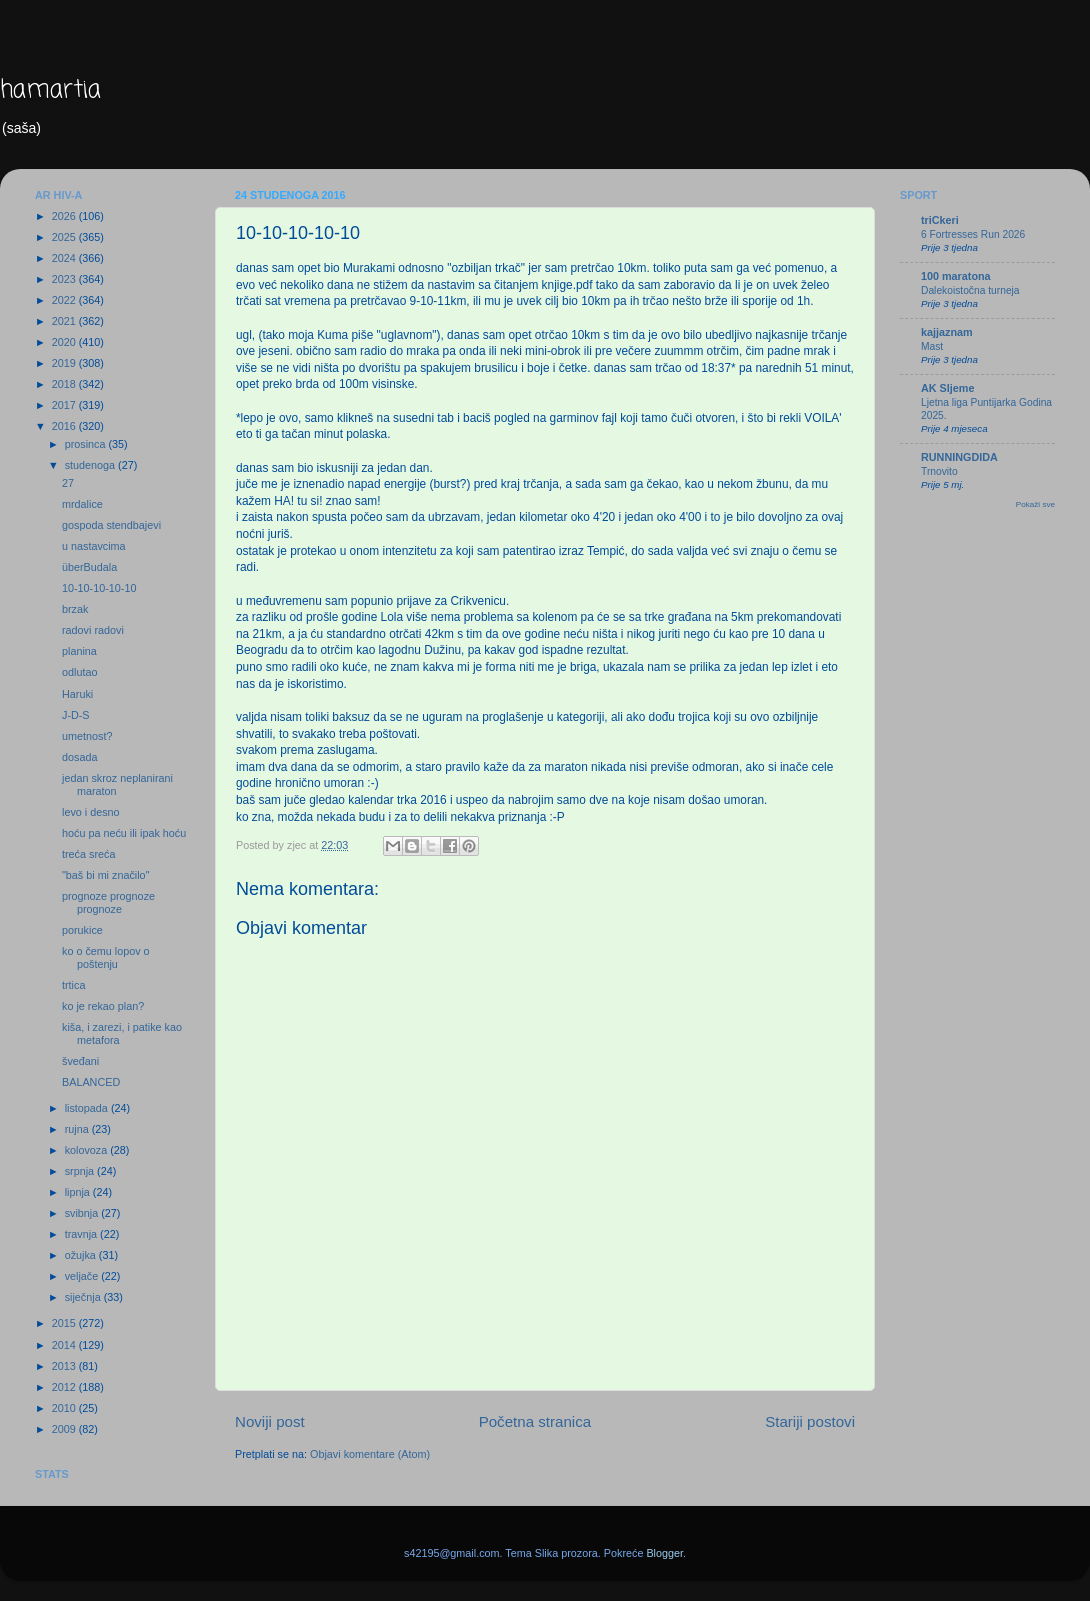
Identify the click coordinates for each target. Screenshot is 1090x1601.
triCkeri (940, 220)
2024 (65, 258)
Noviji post (270, 1421)
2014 (65, 1345)
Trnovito (939, 471)
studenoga (91, 465)
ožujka (82, 1255)
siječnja (84, 1297)
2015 (65, 1323)
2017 (65, 405)
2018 (65, 384)
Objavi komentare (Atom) (370, 1454)
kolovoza (88, 1150)
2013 (65, 1366)
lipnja (79, 1192)
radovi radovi (93, 630)
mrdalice (82, 504)
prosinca (87, 444)
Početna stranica (535, 1421)
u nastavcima (94, 546)
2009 (65, 1429)
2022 (65, 300)
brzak (75, 609)
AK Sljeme (947, 388)
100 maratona (956, 276)
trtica (73, 985)
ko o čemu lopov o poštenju (106, 957)
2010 (65, 1408)
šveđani (80, 1061)
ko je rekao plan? (103, 1006)
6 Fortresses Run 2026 (973, 234)
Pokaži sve (1035, 504)
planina (79, 651)
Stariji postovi (810, 1421)
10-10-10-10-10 (99, 588)
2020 (65, 342)
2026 (65, 216)
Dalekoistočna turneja (970, 290)
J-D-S (76, 715)
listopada (88, 1108)
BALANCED (91, 1082)
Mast (932, 346)
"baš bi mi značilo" (105, 875)
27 (68, 483)
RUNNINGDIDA (959, 457)
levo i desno (91, 812)
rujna (78, 1129)
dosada (79, 757)
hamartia (50, 90)
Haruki (77, 694)
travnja (82, 1234)
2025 (65, 237)
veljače (83, 1276)
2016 (65, 426)
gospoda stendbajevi (111, 525)
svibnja (83, 1213)
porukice (82, 930)
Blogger (664, 1553)
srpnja (81, 1171)
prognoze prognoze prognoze (108, 902)
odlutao (79, 672)
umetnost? (87, 736)
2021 (65, 321)
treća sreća (88, 854)
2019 (65, 363)
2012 (65, 1387)
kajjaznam (947, 332)
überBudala (89, 567)
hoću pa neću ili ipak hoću (124, 833)
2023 (65, 279)
